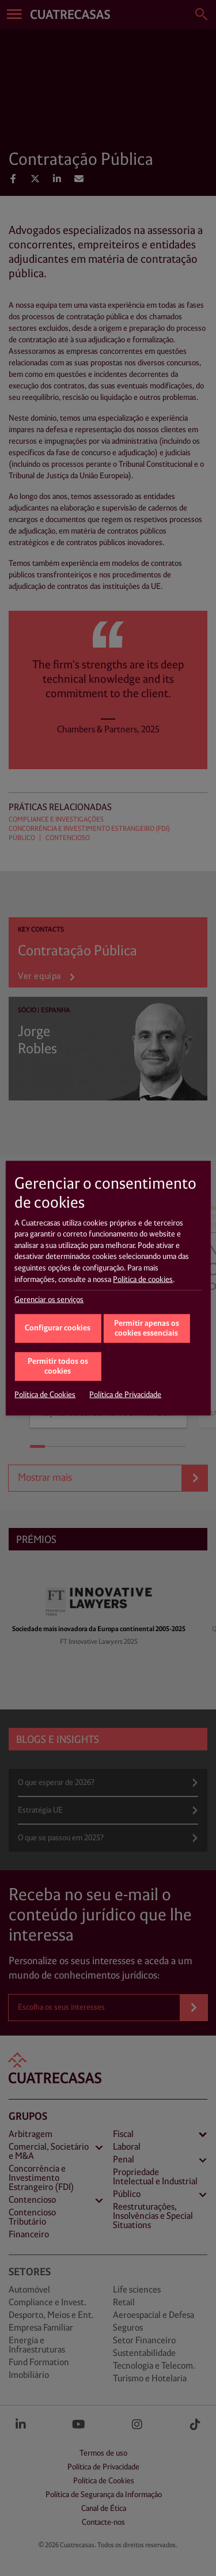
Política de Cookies (44, 1394)
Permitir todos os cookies (58, 1366)
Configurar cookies (57, 1328)
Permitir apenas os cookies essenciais (146, 1328)
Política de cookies (143, 1279)
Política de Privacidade (125, 1394)
